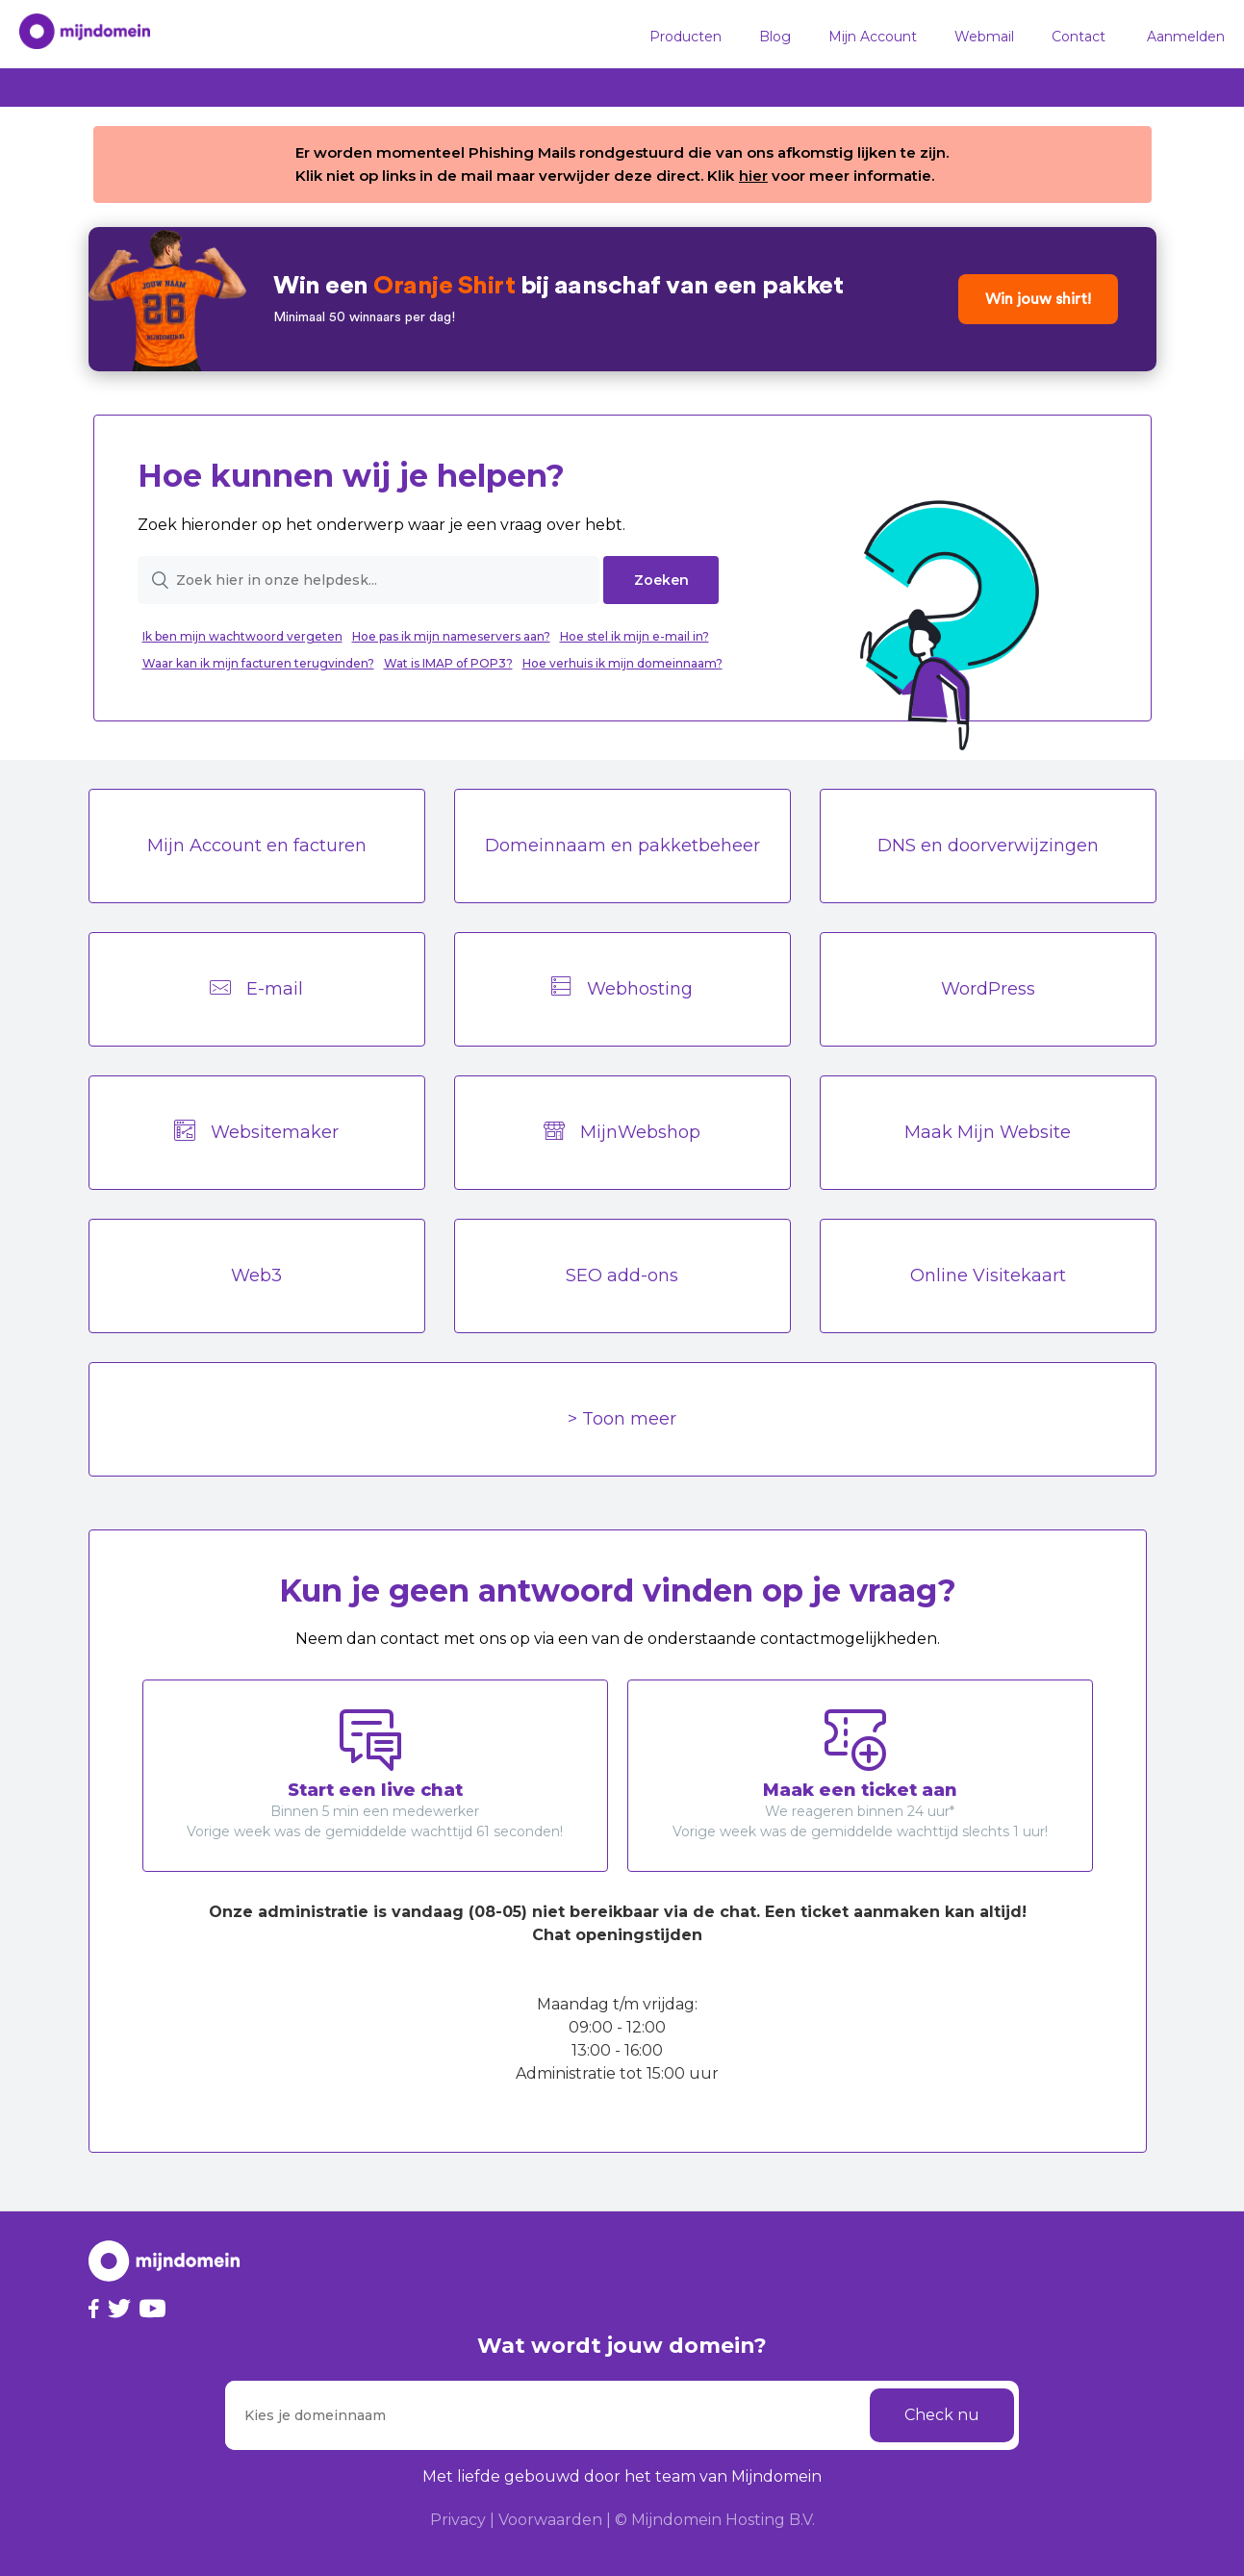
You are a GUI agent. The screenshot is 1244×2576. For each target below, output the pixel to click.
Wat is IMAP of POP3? (448, 663)
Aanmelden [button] (1186, 36)
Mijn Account (872, 36)
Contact (1078, 36)
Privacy (458, 2520)
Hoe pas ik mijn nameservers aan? (451, 636)
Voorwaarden (550, 2520)
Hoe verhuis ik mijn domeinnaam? (622, 663)
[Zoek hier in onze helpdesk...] (369, 580)
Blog (775, 36)
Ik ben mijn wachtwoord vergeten (242, 636)
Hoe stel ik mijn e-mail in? (634, 636)
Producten (685, 36)
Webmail (984, 36)
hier (753, 175)
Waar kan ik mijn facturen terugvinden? (258, 663)
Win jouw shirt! (1038, 299)
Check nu (941, 2415)
